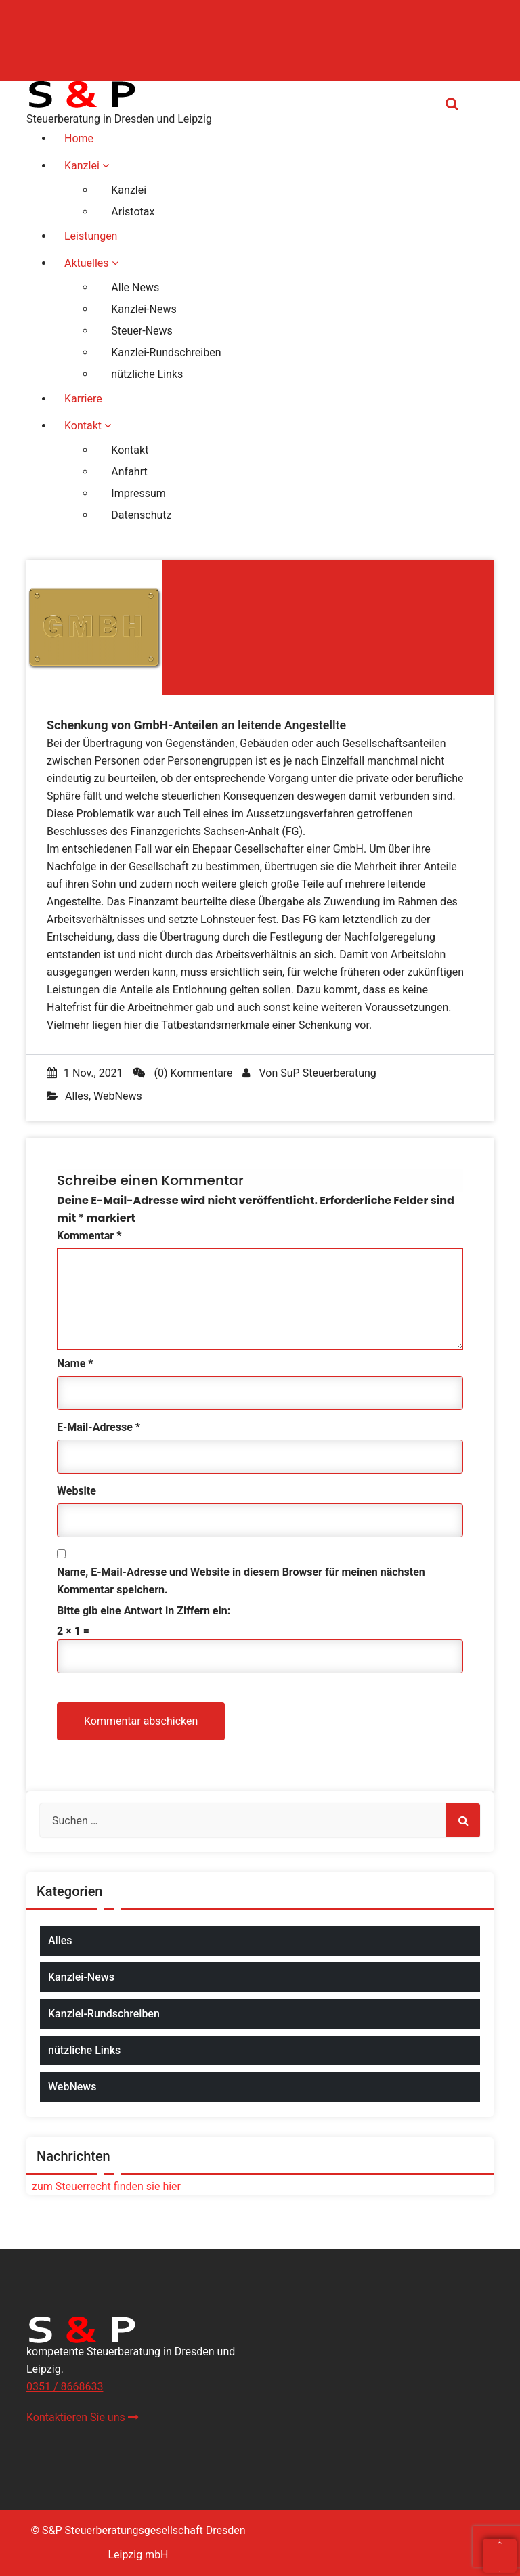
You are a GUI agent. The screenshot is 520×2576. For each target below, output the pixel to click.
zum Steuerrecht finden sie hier (103, 2186)
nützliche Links (84, 2050)
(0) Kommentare (183, 1073)
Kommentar (89, 1235)
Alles (77, 1096)
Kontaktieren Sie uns (82, 2417)
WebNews (117, 1096)
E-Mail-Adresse (98, 1427)
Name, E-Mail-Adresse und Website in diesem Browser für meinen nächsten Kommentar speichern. (241, 1581)
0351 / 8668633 (64, 2386)
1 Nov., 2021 (85, 1073)
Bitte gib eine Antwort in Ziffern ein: (143, 1610)
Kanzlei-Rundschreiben (104, 2013)
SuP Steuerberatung (328, 1073)
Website (76, 1490)
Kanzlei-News (81, 1977)
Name (75, 1363)
